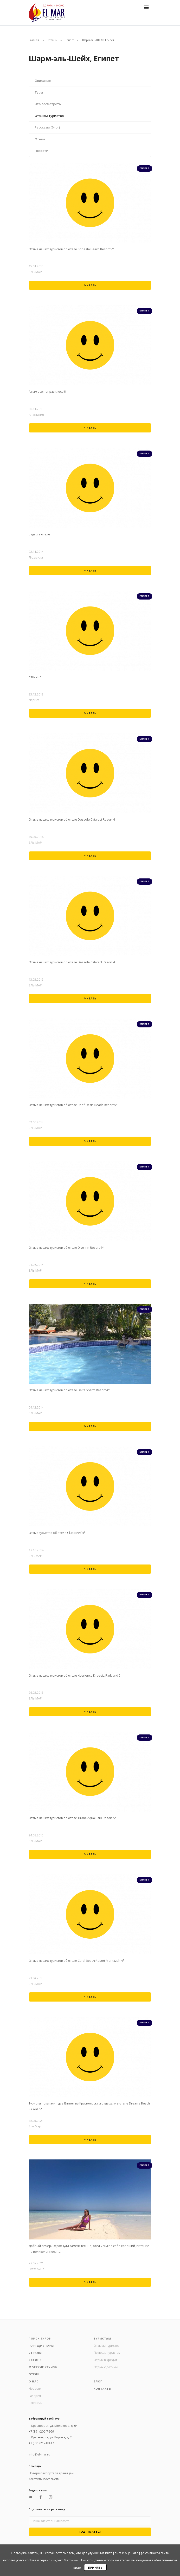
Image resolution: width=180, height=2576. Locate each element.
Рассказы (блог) (47, 127)
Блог (98, 2381)
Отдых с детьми (106, 2367)
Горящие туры (41, 2345)
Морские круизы (43, 2367)
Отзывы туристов (49, 116)
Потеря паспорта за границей (51, 2473)
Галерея (35, 2396)
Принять (95, 2568)
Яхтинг (35, 2360)
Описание (43, 80)
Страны (53, 40)
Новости (41, 150)
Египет (69, 40)
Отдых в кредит (105, 2360)
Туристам (102, 2338)
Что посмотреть (48, 104)
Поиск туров (40, 2338)
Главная (34, 40)
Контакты (102, 2388)
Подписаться (90, 2531)
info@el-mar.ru (39, 2454)
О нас (34, 2381)
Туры (39, 92)
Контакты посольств (44, 2479)
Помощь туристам (107, 2352)
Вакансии (36, 2403)
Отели (40, 139)
